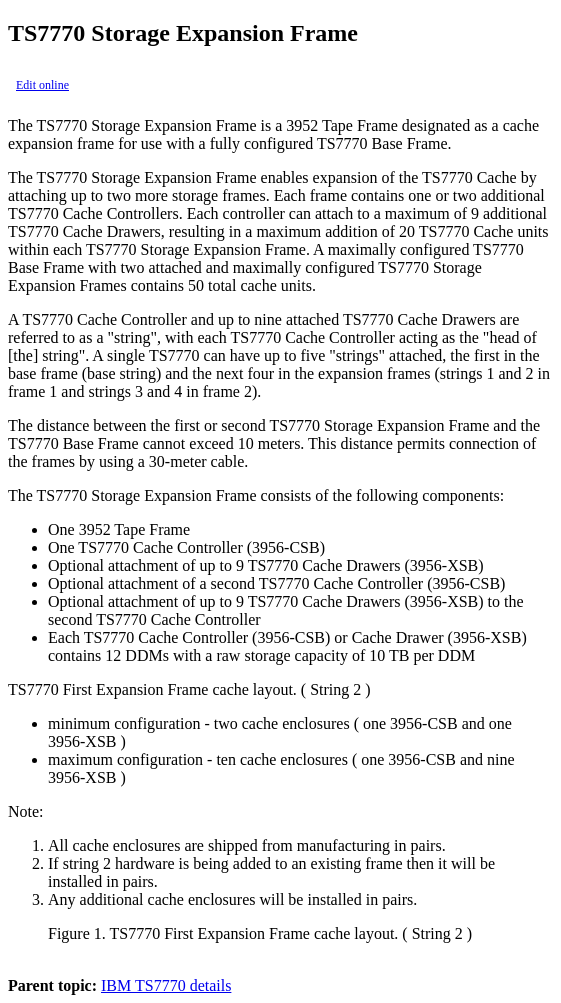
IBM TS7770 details (166, 985)
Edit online (42, 85)
